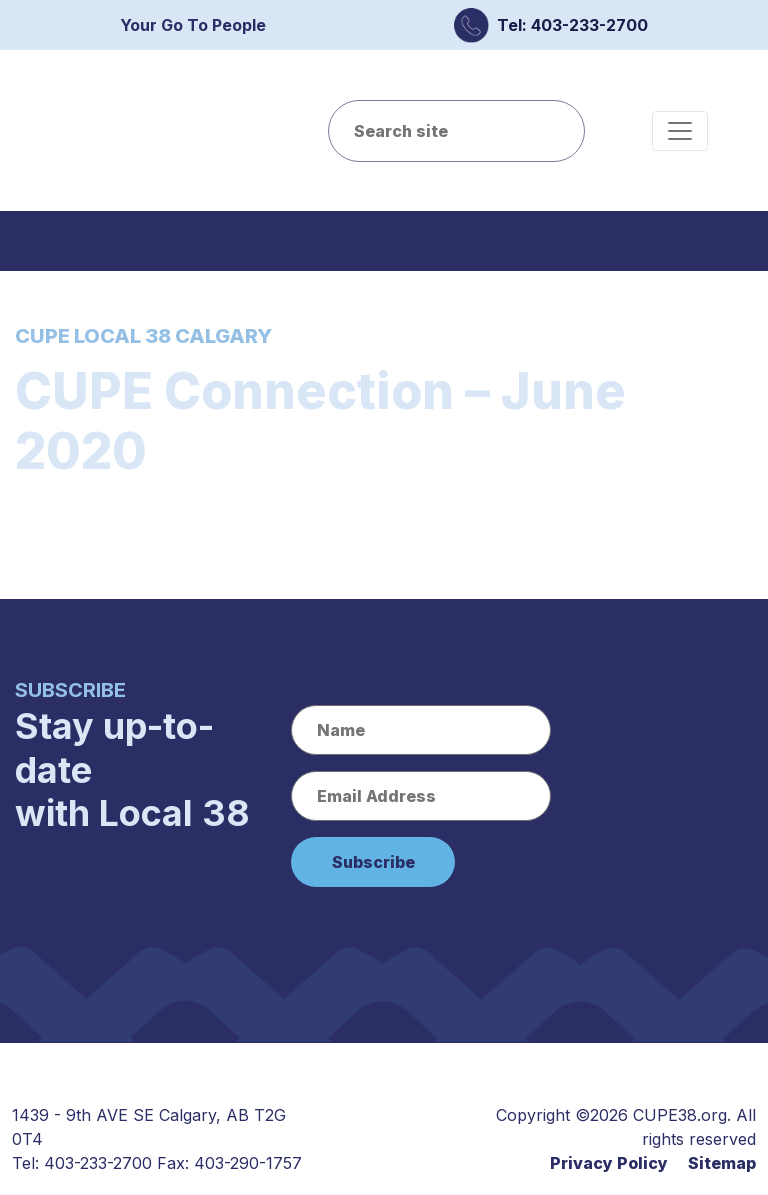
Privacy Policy (609, 1163)
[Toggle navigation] (680, 131)
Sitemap (722, 1163)
